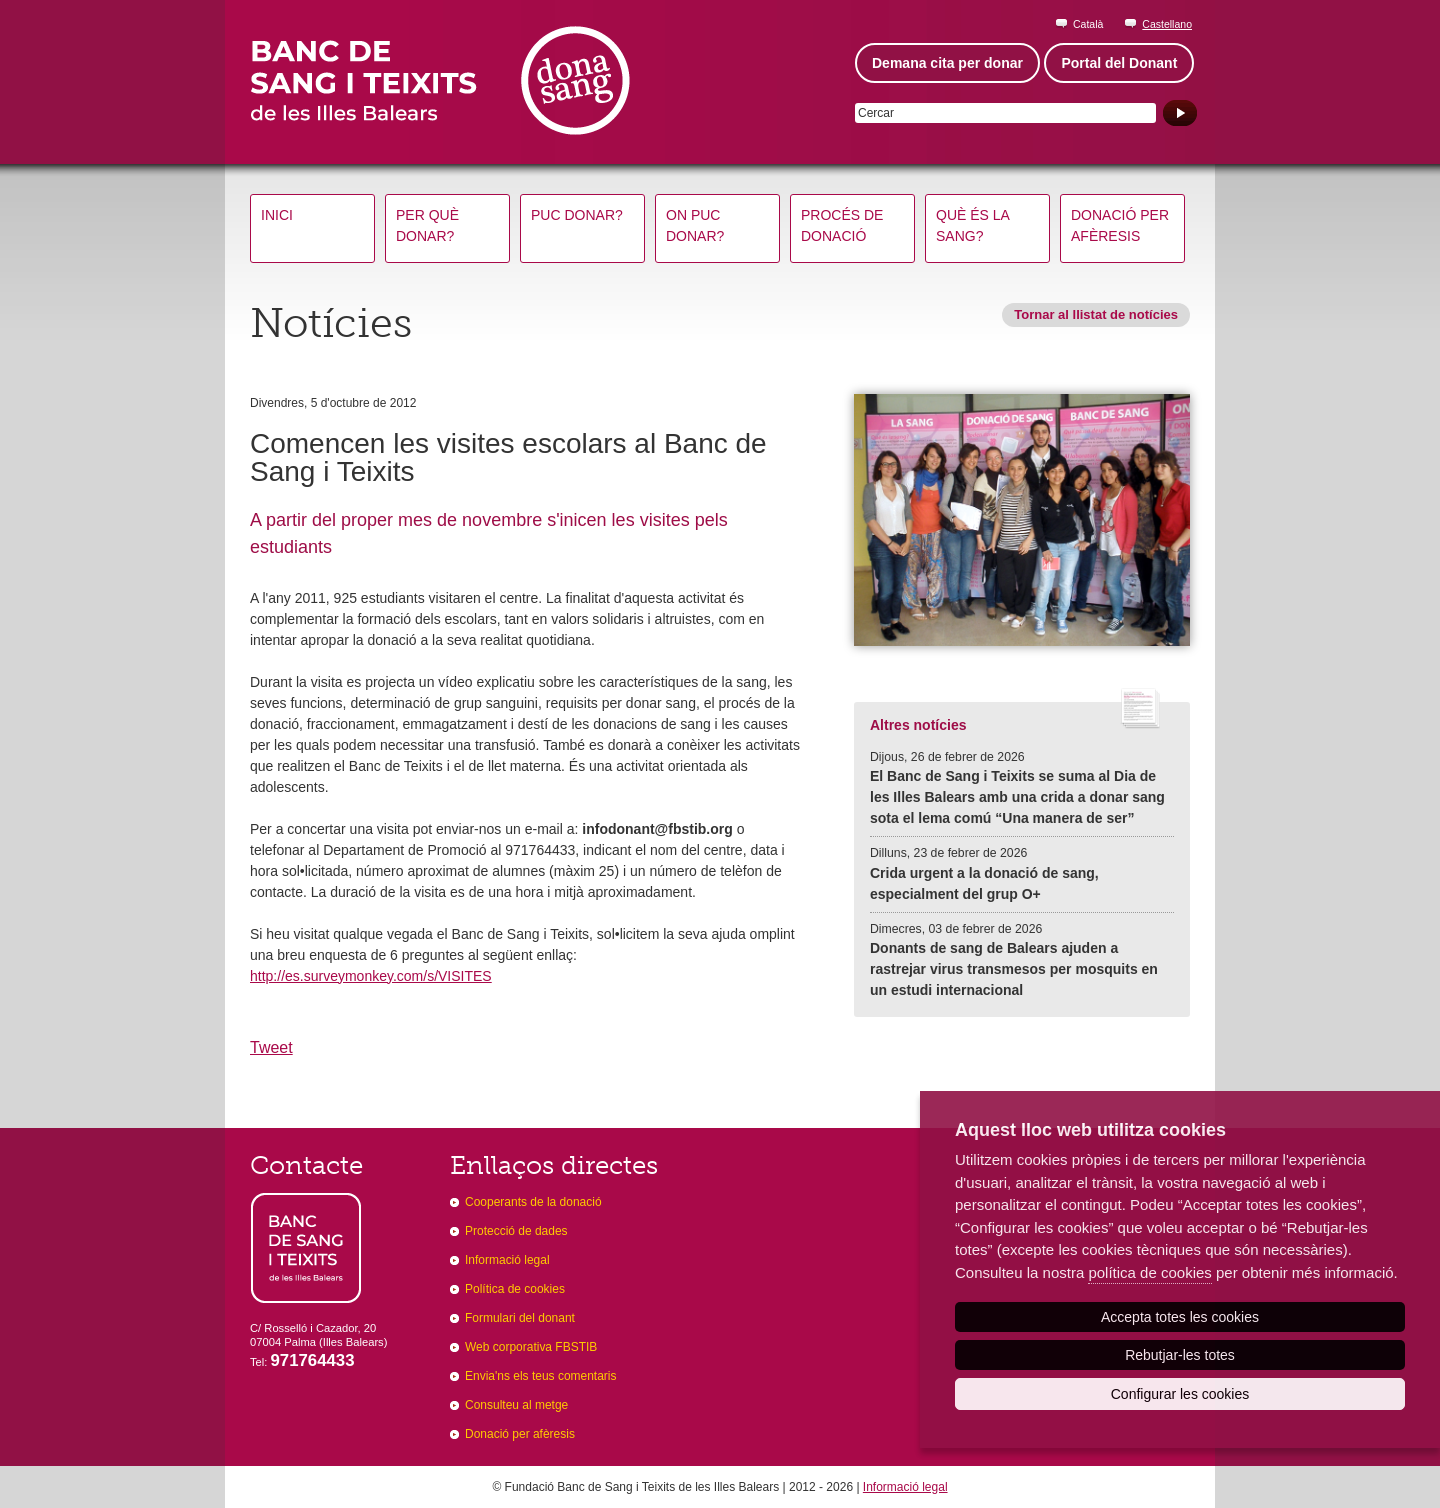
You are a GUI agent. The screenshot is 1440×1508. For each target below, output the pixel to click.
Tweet (271, 1047)
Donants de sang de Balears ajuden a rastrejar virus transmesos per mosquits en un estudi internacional (1014, 969)
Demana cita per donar (947, 63)
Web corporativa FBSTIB (531, 1347)
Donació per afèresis (1120, 225)
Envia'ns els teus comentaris (541, 1376)
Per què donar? (427, 225)
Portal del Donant (1119, 63)
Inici (277, 215)
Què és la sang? (973, 225)
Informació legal (507, 1260)
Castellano (1167, 24)
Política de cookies (515, 1289)
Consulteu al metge (516, 1405)
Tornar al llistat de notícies (1096, 314)
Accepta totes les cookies (1180, 1317)
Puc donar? (577, 215)
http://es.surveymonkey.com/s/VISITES (371, 976)
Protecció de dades (516, 1231)
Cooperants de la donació (533, 1202)
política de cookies (1149, 1272)
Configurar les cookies (1180, 1394)
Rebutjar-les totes (1180, 1355)
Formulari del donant (520, 1318)
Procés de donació (842, 225)
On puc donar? (695, 225)
